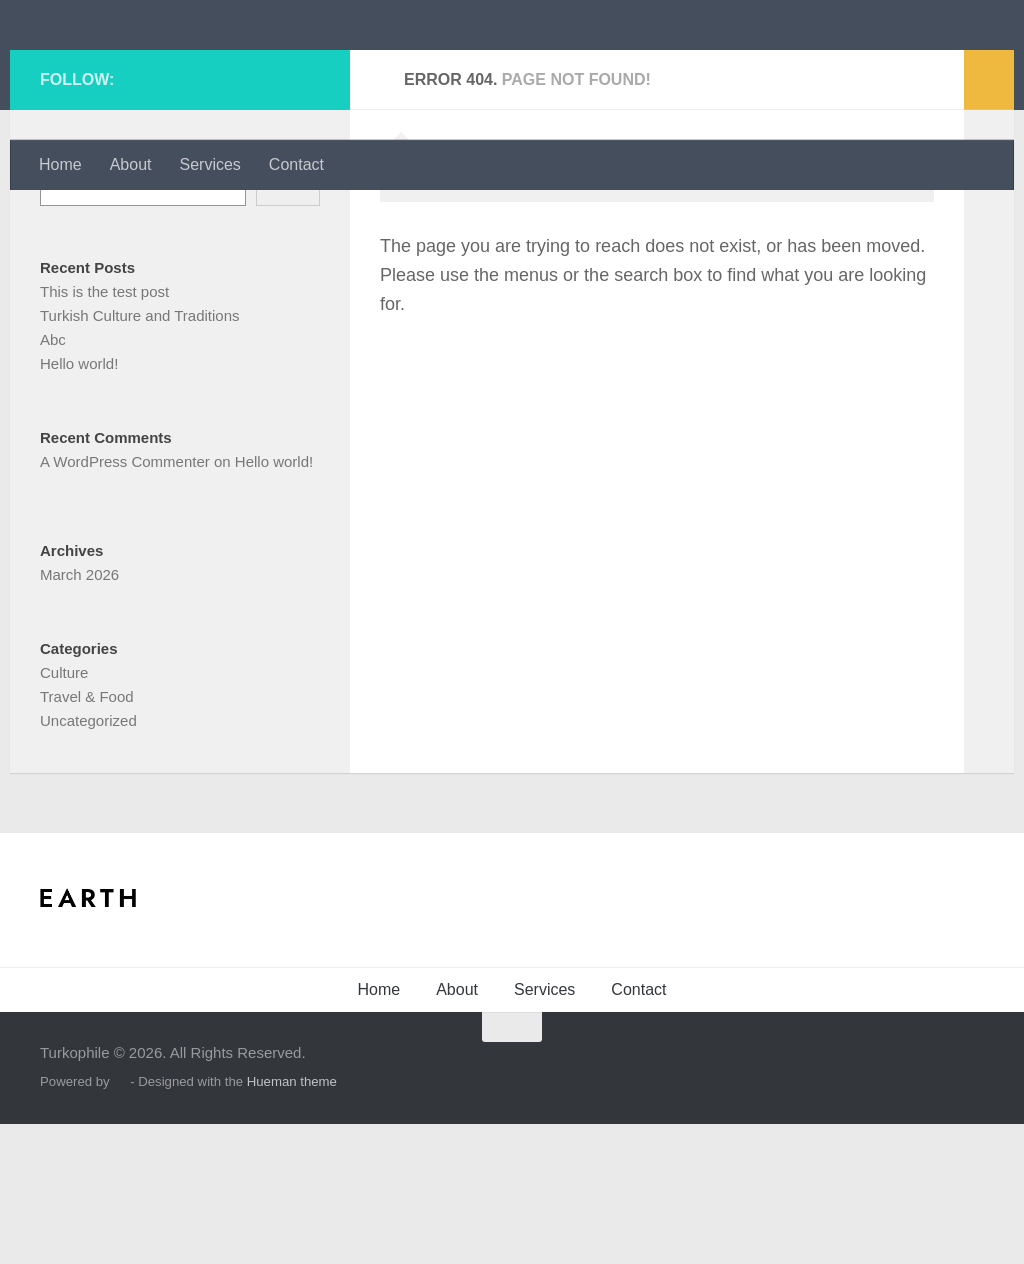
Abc (53, 479)
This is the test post (104, 431)
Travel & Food (87, 836)
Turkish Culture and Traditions (140, 455)
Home (60, 164)
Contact (296, 164)
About (131, 164)
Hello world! (79, 503)
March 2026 (79, 714)
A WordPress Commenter (125, 601)
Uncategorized (88, 860)
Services (210, 164)
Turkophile (143, 69)
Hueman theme (292, 1221)
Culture (64, 812)
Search (64, 291)
